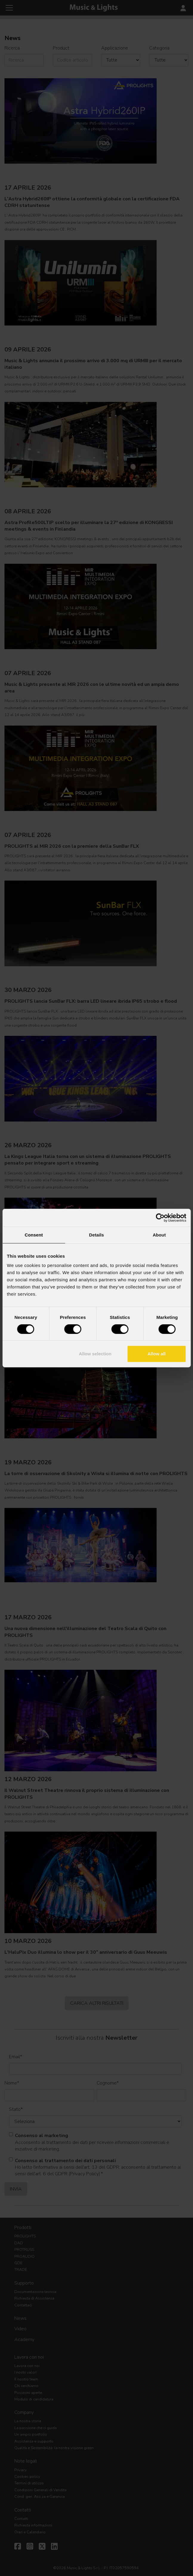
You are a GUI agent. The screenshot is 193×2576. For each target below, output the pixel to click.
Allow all (156, 1353)
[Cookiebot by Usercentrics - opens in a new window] (160, 1217)
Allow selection (95, 1353)
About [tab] (159, 1234)
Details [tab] (96, 1234)
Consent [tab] (34, 1234)
